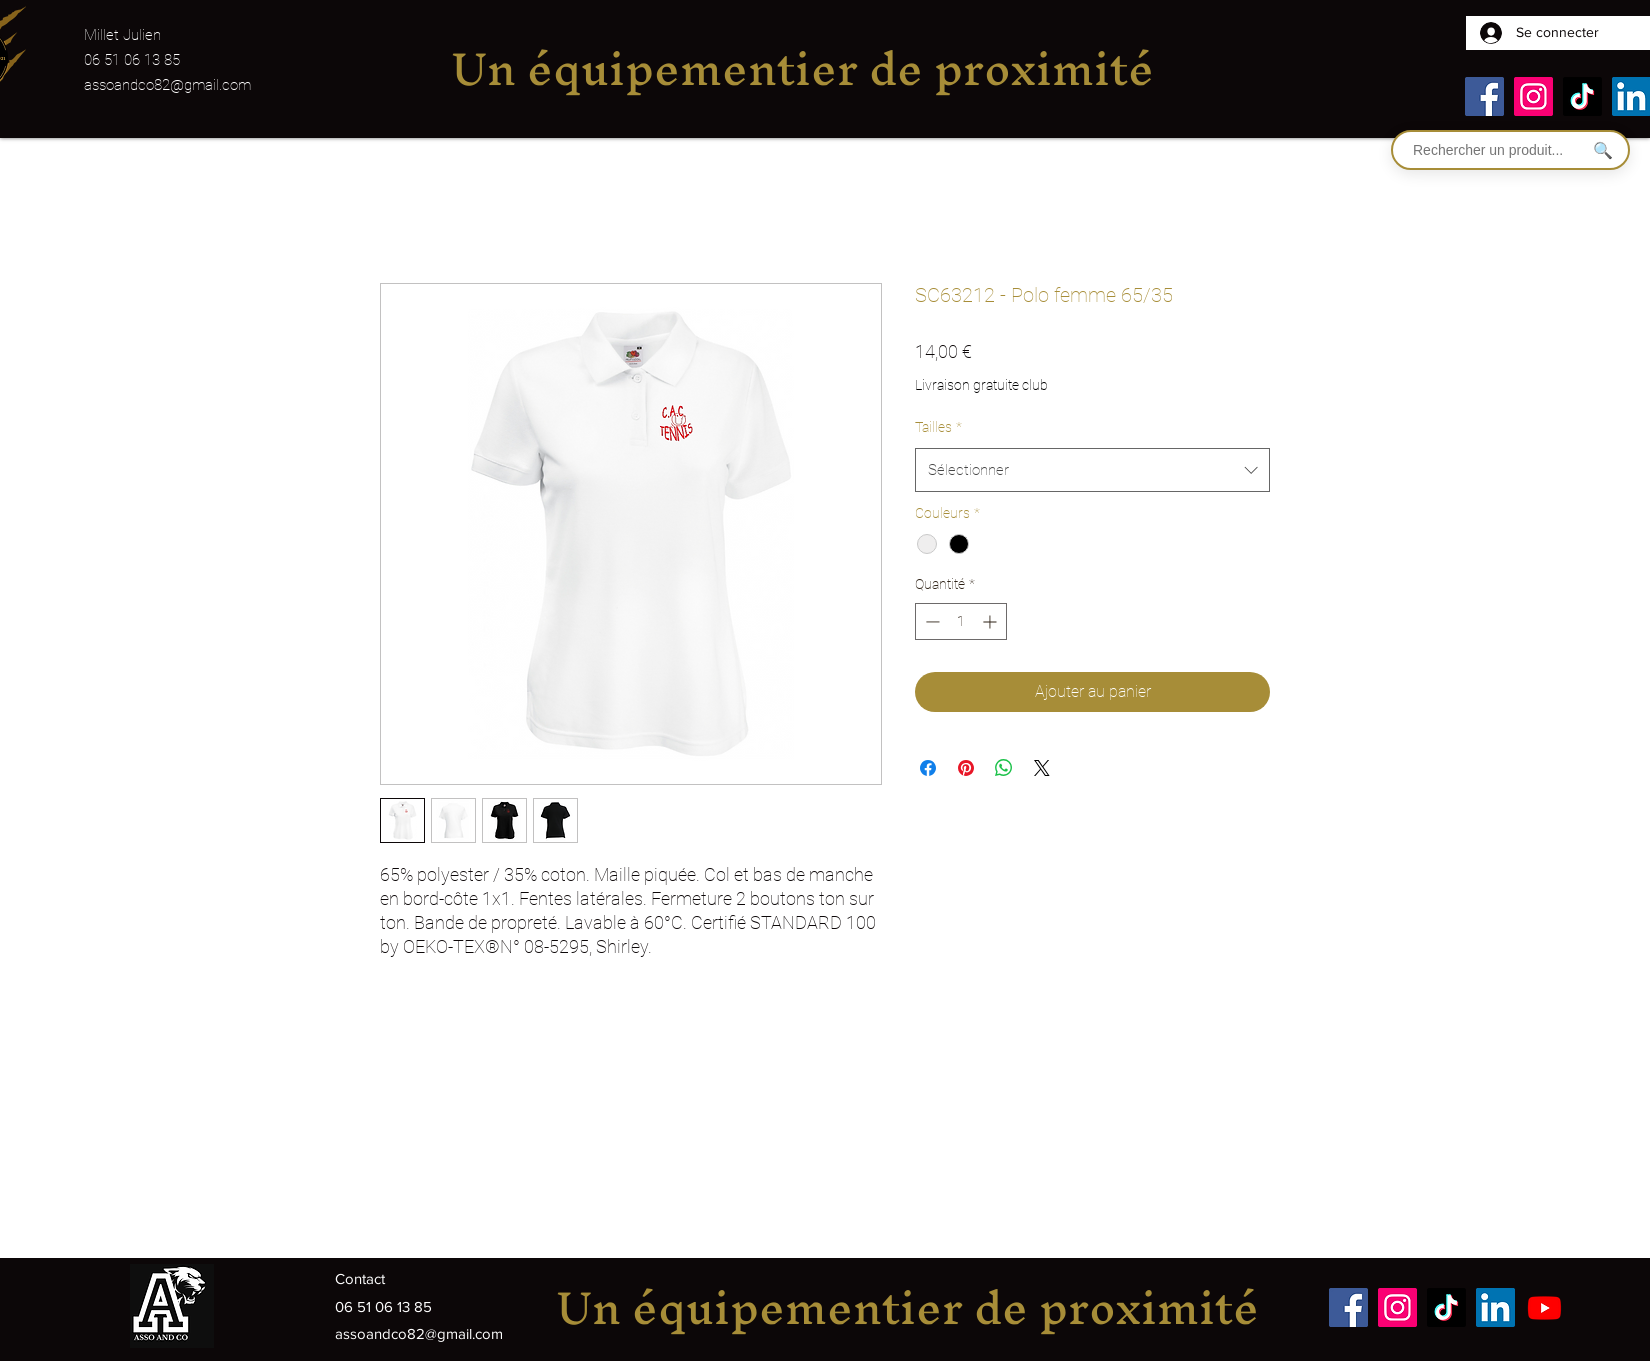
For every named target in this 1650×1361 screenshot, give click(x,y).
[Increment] (991, 621)
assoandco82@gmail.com (167, 85)
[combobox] (1092, 470)
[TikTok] (1582, 96)
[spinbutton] (961, 621)
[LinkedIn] (1495, 1307)
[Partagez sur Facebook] (928, 768)
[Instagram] (1533, 96)
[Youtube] (1544, 1307)
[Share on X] (1042, 768)
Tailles (938, 427)
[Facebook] (1484, 96)
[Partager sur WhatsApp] (1004, 768)
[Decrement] (930, 621)
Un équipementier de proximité (802, 68)
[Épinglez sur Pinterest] (966, 768)
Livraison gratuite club (981, 385)
